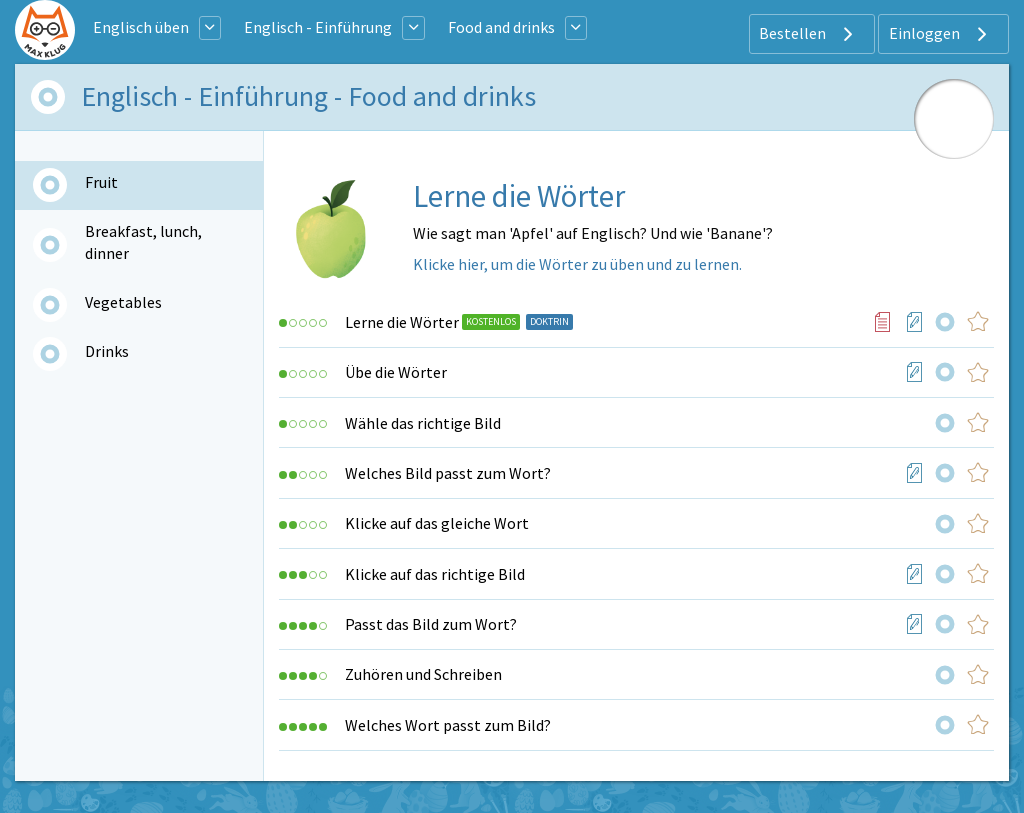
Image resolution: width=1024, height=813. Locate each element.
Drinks (107, 351)
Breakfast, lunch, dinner (143, 242)
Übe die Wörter (396, 372)
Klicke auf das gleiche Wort (437, 523)
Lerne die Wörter (402, 322)
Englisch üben (141, 27)
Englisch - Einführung (318, 27)
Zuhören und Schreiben (423, 674)
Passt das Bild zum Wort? (431, 624)
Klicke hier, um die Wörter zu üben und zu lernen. (577, 264)
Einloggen (940, 34)
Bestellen (808, 34)
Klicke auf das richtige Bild (435, 574)
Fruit (101, 182)
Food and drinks (501, 27)
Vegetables (123, 302)
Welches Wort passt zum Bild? (448, 725)
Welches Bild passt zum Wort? (448, 473)
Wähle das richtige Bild (423, 423)
